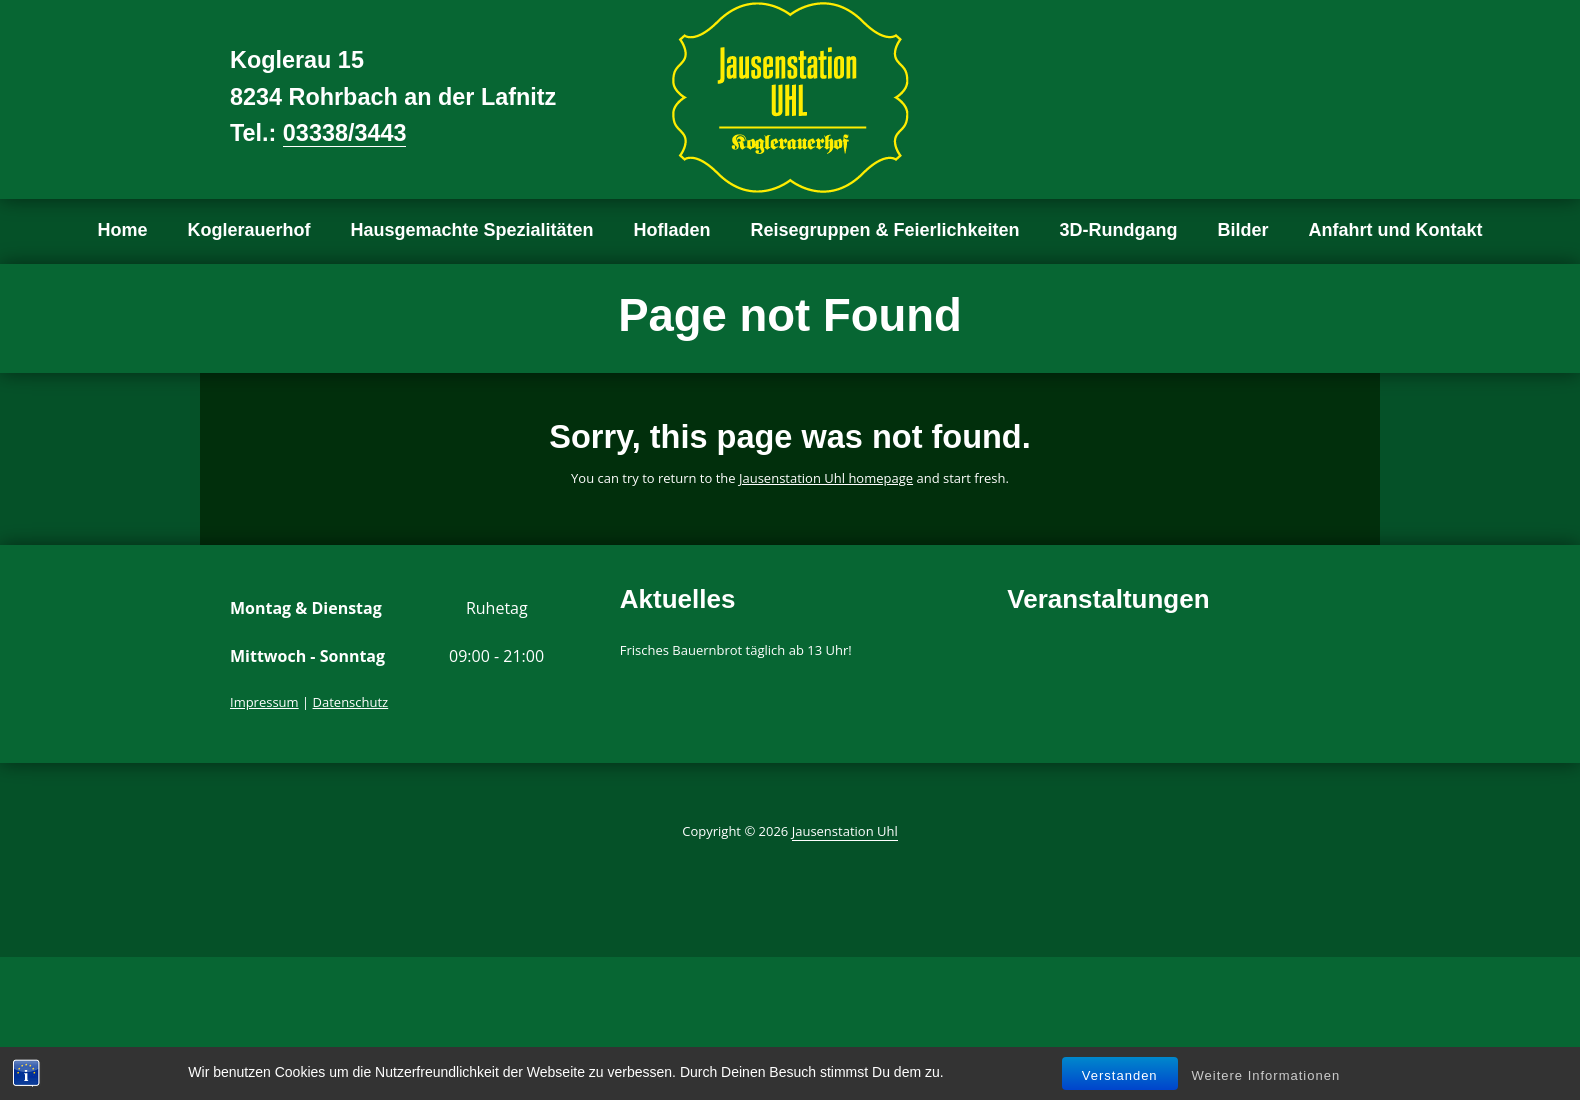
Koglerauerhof (248, 230)
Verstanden (1120, 1075)
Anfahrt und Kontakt (1396, 230)
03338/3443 (345, 133)
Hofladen (672, 230)
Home (122, 230)
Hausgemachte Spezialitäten (471, 230)
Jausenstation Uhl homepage (826, 478)
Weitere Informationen (1266, 1075)
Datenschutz (351, 702)
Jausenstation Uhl (845, 831)
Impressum (264, 702)
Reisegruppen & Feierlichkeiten (885, 230)
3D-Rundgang (1119, 230)
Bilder (1243, 230)
